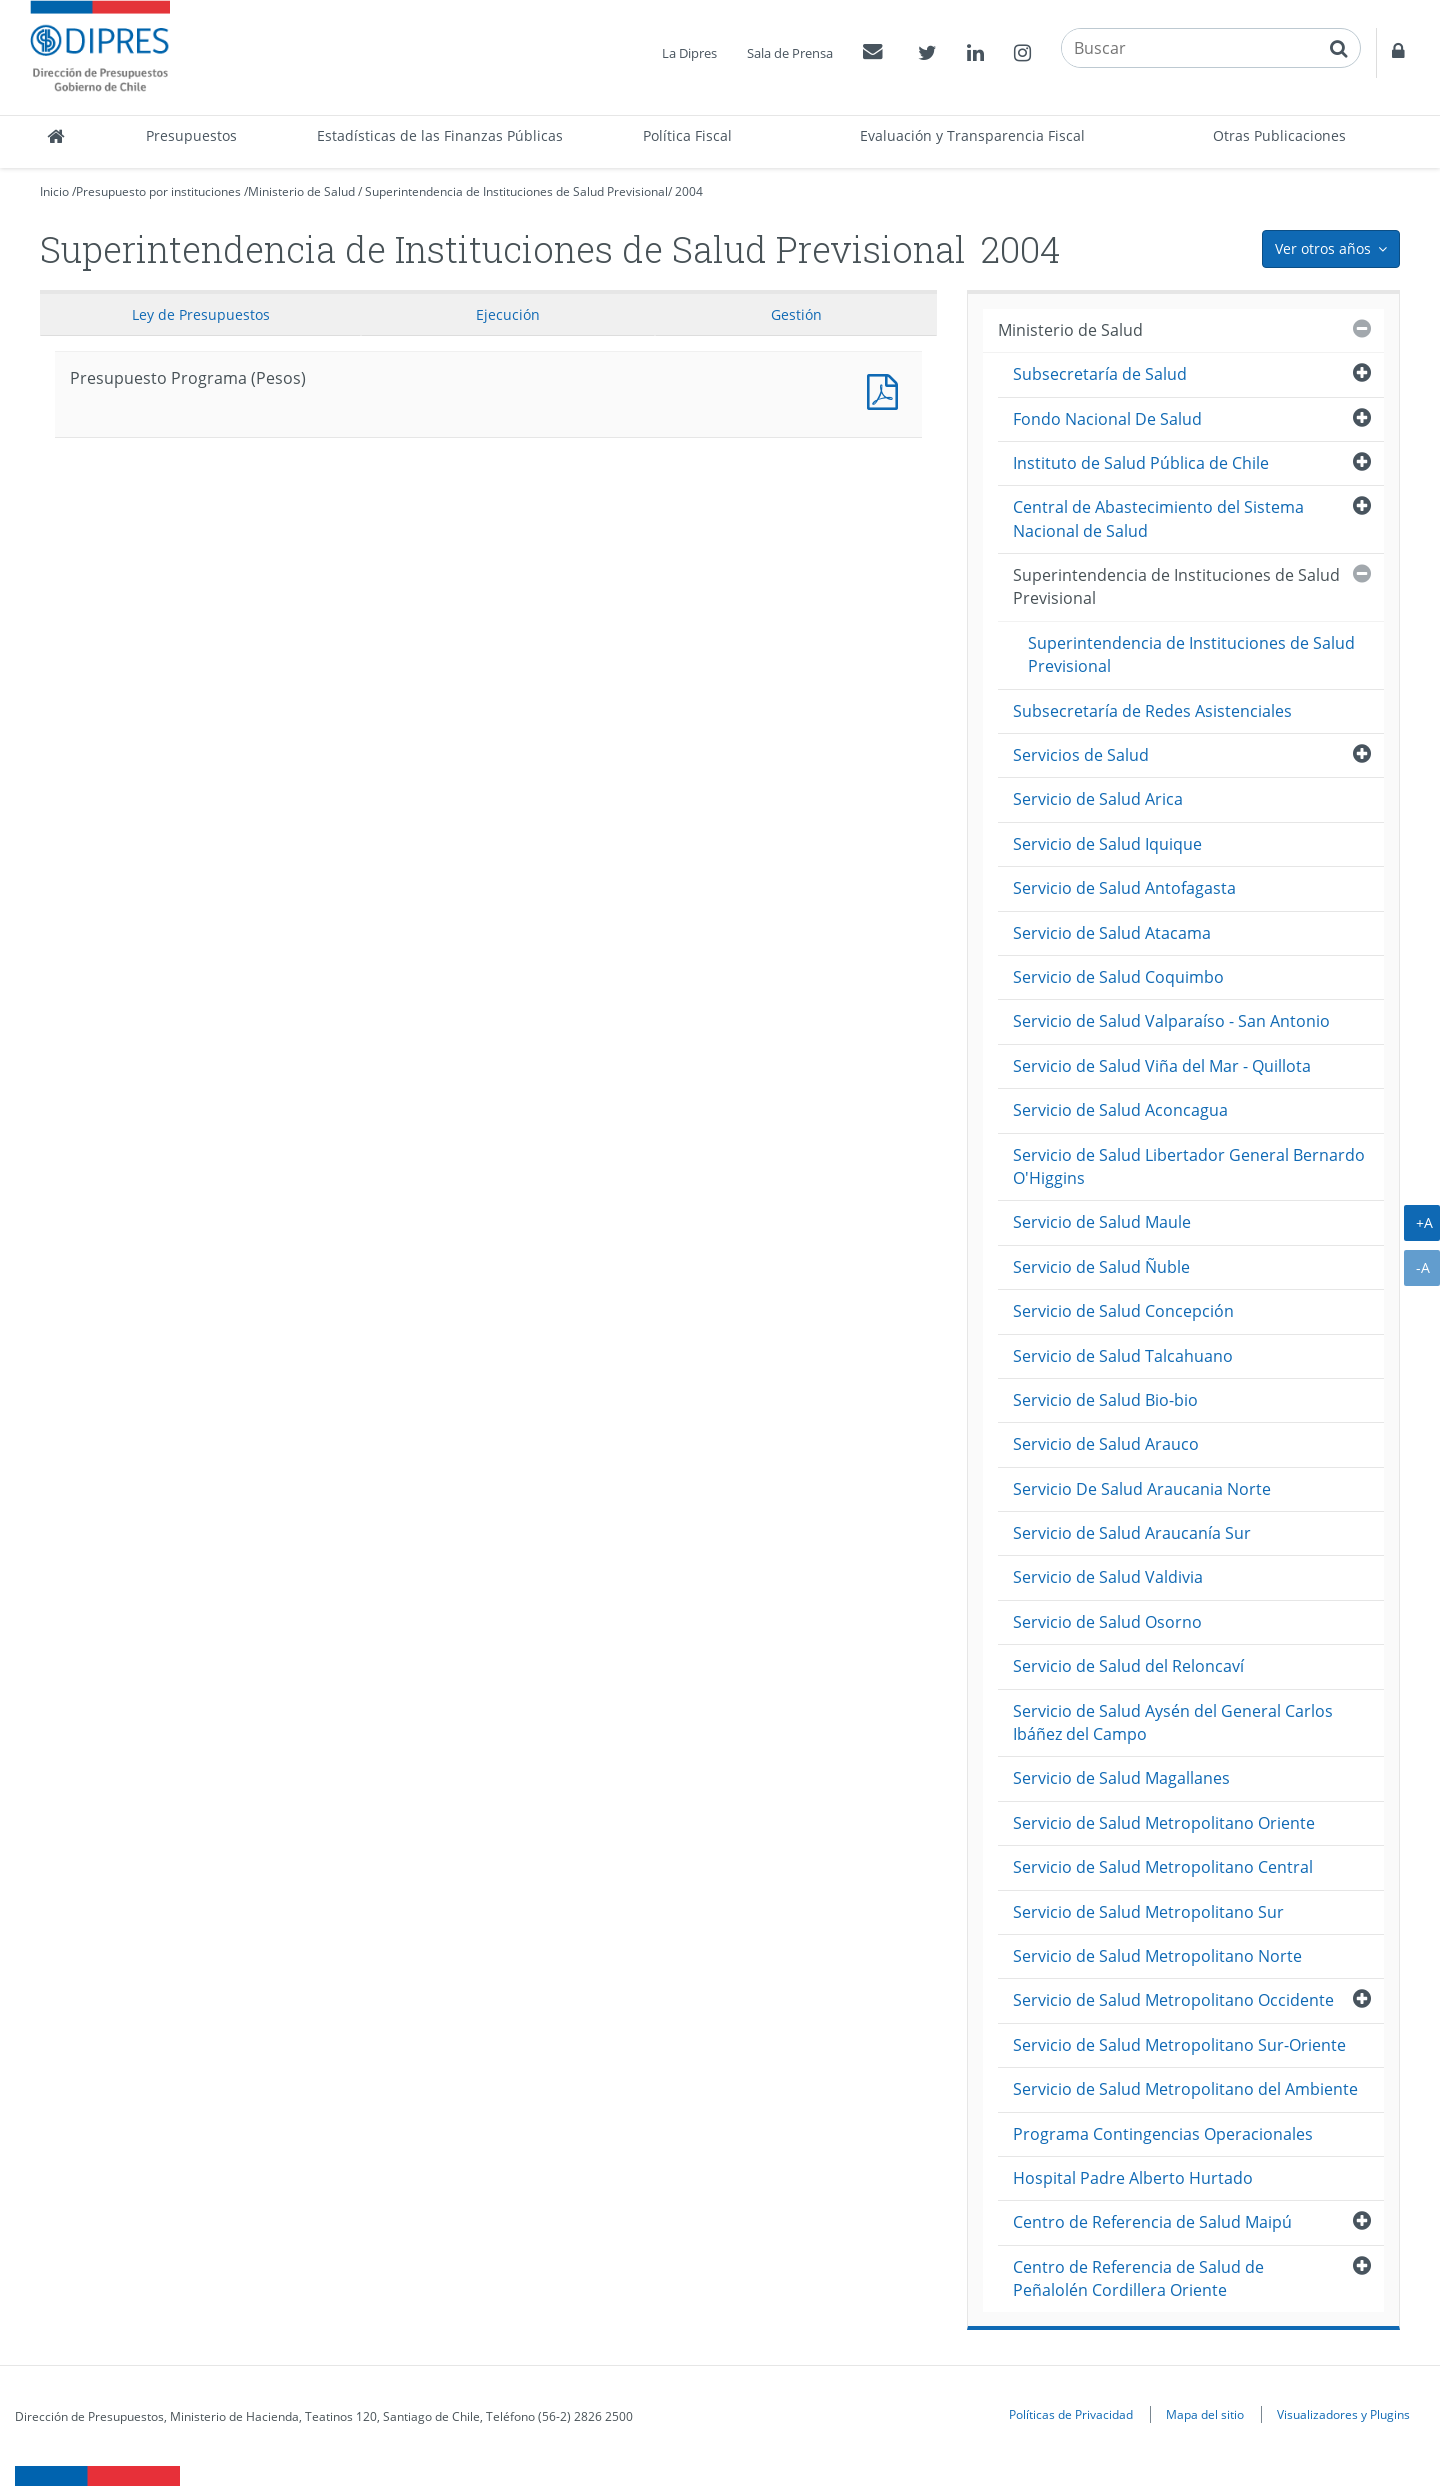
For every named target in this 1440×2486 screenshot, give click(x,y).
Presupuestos (191, 135)
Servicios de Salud (1081, 755)
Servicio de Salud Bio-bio (1105, 1400)
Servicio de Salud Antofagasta (1124, 888)
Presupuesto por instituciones (158, 191)
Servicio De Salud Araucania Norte (1142, 1489)
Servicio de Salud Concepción (1123, 1311)
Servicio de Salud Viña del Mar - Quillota (1162, 1066)
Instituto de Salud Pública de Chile (1141, 463)
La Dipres (689, 53)
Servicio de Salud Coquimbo (1118, 977)
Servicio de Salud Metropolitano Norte (1157, 1956)
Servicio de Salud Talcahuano (1123, 1356)
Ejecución (508, 314)
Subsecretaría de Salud (1100, 374)
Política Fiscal (687, 135)
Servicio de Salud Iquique (1107, 844)
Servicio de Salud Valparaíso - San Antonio (1171, 1021)
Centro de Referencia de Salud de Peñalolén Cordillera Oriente (1138, 2278)
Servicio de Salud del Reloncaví (1128, 1666)
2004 (689, 191)
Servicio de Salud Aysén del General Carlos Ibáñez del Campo (1173, 1722)
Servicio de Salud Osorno (1107, 1622)
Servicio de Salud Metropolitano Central (1163, 1867)
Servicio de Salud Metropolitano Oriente (1164, 1823)
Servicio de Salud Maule (1102, 1222)
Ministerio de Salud (301, 191)
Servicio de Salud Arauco (1106, 1444)
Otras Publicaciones (1279, 135)
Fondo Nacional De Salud (1107, 419)
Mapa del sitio (1205, 2414)
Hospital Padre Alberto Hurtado (1133, 2178)
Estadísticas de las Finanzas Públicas (440, 135)
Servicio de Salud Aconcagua (1120, 1110)
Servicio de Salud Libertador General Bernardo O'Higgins (1189, 1166)
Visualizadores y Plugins (1343, 2414)
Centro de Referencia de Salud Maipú (1152, 2222)
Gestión (796, 314)
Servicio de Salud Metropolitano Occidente (1173, 2000)
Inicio (54, 191)
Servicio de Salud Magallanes (1121, 1778)
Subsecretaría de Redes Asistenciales (1152, 711)
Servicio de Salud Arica (1098, 799)
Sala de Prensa (790, 53)
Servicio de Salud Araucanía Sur (1132, 1533)
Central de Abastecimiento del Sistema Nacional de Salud (1158, 518)
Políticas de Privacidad (1071, 2414)
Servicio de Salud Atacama (1112, 933)
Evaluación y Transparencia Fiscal (972, 135)
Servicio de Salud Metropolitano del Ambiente (1185, 2089)
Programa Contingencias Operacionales (1163, 2134)
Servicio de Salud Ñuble (1101, 1267)
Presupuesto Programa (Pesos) (887, 389)
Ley (201, 314)
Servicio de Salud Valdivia (1108, 1577)
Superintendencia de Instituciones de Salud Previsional (516, 191)
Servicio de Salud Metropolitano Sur (1148, 1912)
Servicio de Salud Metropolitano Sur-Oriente (1179, 2045)
